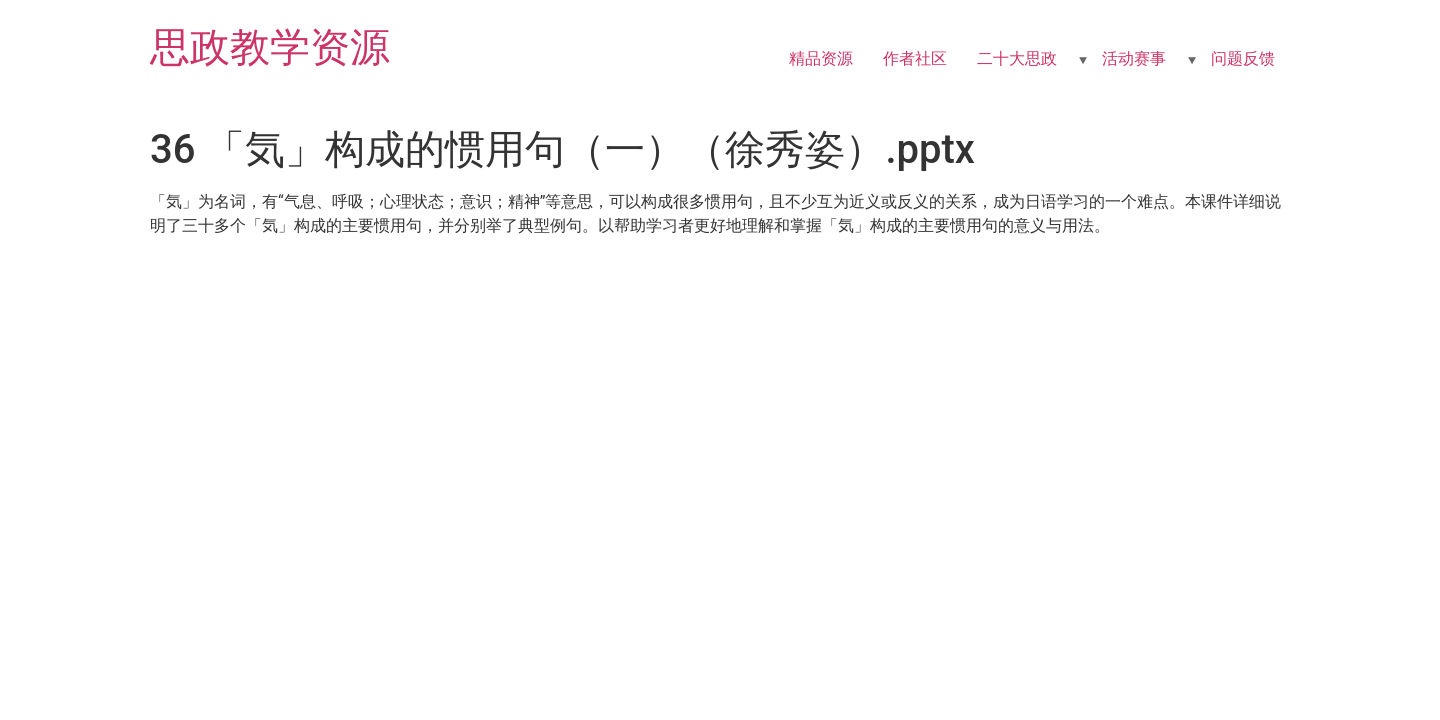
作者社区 (915, 58)
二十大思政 (1017, 58)
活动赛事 (1134, 58)
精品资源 (821, 58)
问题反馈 (1243, 58)
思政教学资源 (270, 47)
